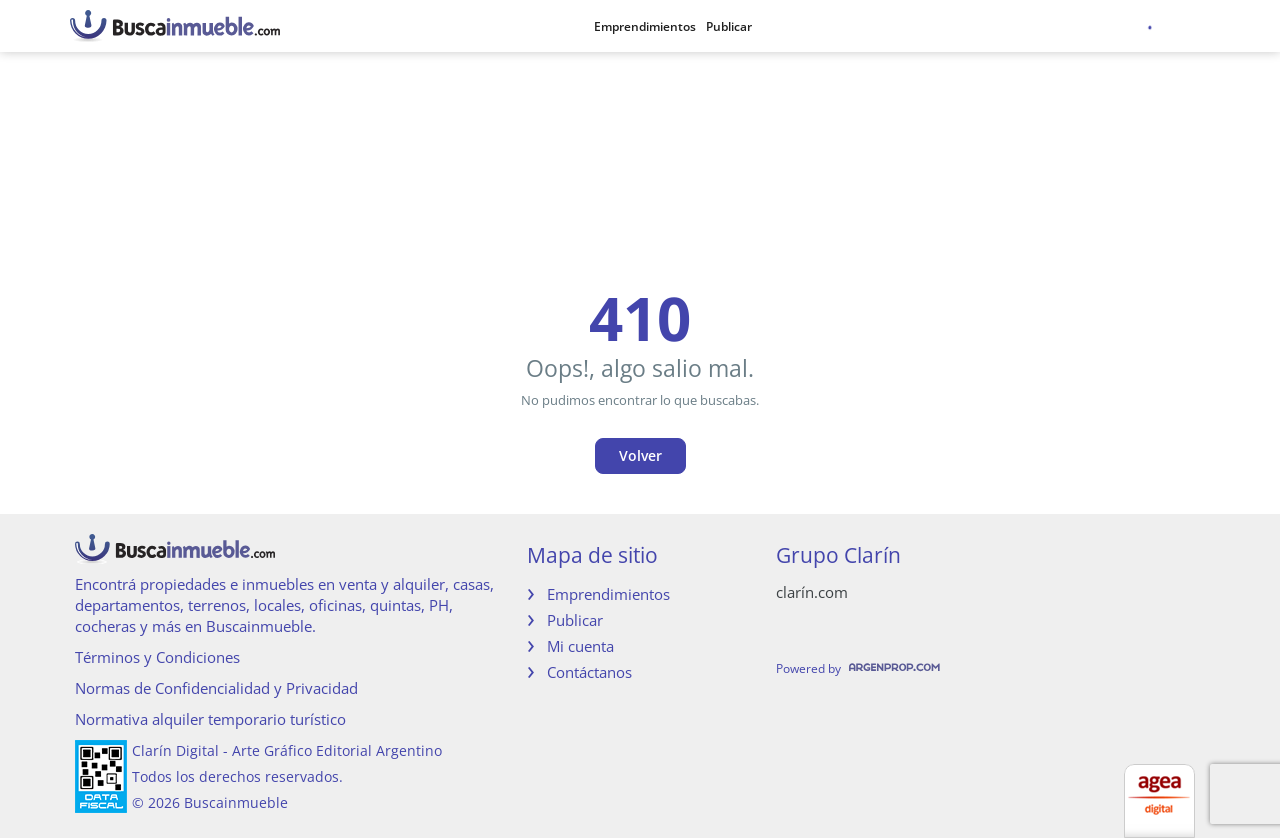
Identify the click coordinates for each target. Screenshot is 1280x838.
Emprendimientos (645, 26)
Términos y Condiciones (157, 657)
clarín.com (812, 592)
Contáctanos (589, 672)
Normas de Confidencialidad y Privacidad (216, 688)
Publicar (729, 26)
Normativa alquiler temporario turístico (210, 719)
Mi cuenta (580, 646)
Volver (640, 455)
